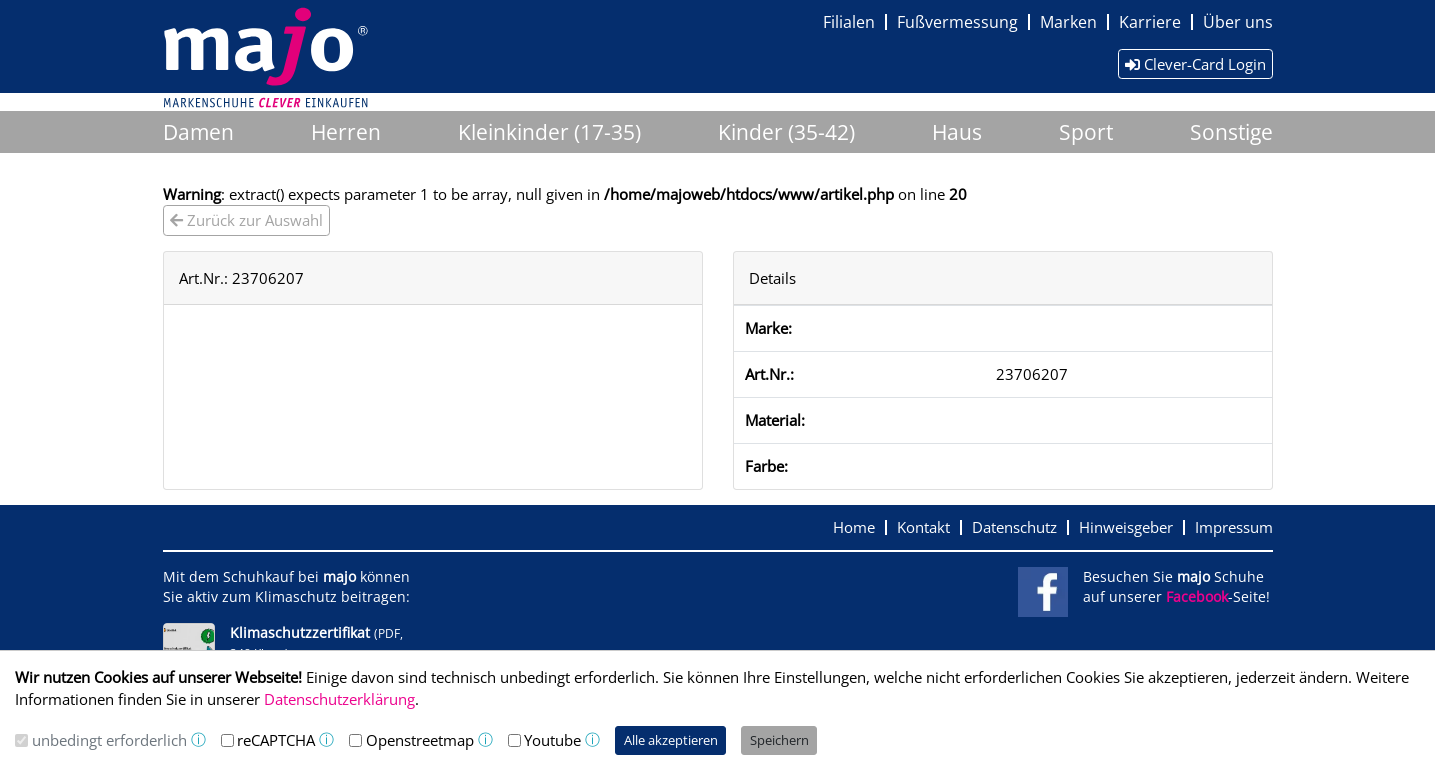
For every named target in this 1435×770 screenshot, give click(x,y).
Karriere (1150, 22)
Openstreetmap (420, 740)
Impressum (1234, 527)
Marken (1068, 22)
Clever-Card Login (1195, 64)
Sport (1086, 132)
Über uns (1238, 22)
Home (854, 527)
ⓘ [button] (198, 739)
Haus (957, 132)
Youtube (552, 740)
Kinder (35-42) (786, 132)
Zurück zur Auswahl (246, 220)
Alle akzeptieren (671, 740)
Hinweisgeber (1126, 527)
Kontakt (923, 527)
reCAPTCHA (276, 740)
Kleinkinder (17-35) (549, 132)
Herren (346, 132)
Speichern (779, 740)
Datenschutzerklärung (339, 699)
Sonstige (1231, 132)
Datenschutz (1014, 527)
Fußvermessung (957, 22)
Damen (198, 132)
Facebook (1197, 597)
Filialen (849, 22)
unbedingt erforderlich (109, 740)
